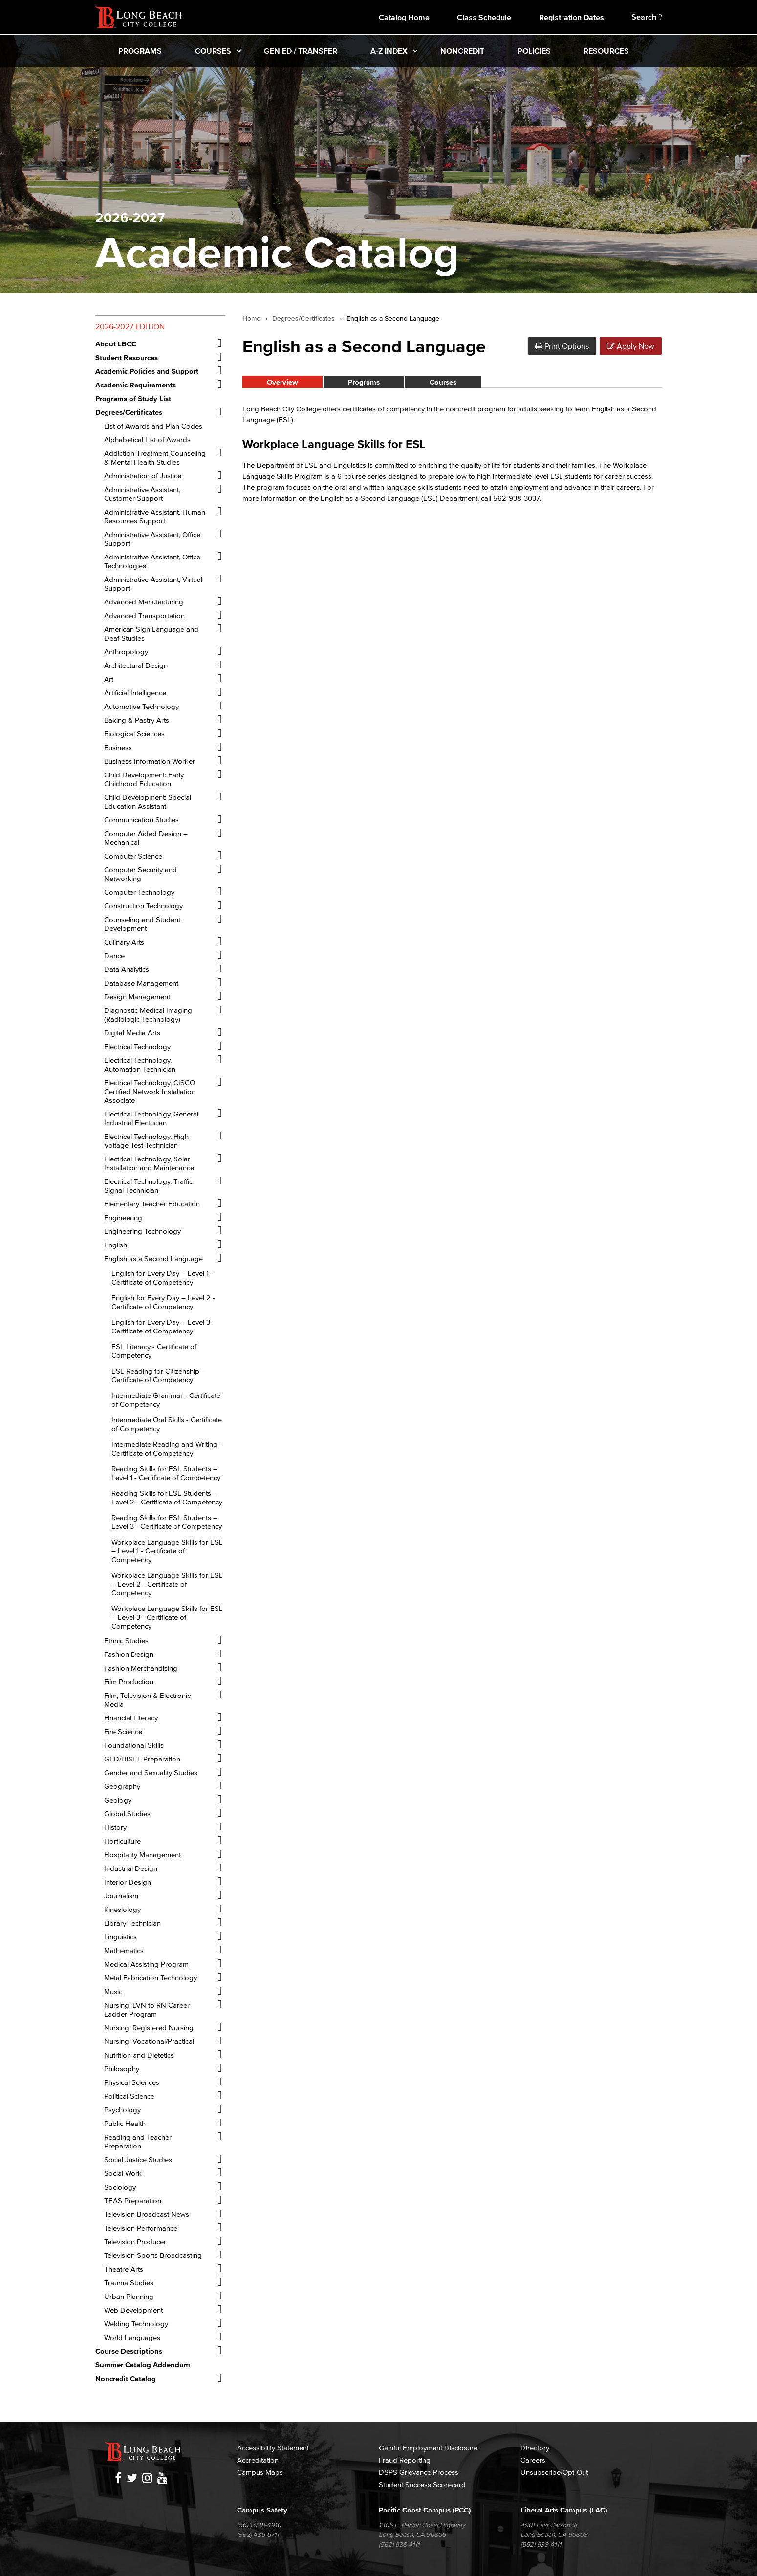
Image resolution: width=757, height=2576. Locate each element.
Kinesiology (122, 1909)
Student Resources (126, 357)
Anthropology (126, 651)
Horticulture (122, 1841)
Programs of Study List (133, 398)
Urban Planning (128, 2296)
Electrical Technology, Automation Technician (139, 1064)
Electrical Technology (137, 1046)
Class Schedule (484, 17)
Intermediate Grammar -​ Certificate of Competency (165, 1399)
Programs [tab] (364, 382)
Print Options (562, 346)
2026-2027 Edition (130, 326)
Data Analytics (126, 969)
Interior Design (127, 1882)
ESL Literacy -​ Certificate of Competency (153, 1350)
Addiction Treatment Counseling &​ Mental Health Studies (155, 457)
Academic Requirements (135, 385)
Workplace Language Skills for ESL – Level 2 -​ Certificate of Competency (167, 1584)
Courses (213, 50)
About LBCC (115, 344)
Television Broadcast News (146, 2214)
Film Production (128, 1681)
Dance (114, 955)
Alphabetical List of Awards (147, 439)
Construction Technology (143, 906)
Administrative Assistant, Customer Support (142, 493)
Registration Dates (571, 17)
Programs (140, 50)
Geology (117, 1800)
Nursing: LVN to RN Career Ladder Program (147, 2009)
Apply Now (630, 346)
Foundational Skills (134, 1745)
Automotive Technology (141, 706)
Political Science (129, 2096)
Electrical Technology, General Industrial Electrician (151, 1118)
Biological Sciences (134, 734)
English (115, 1245)
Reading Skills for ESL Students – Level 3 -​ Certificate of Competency (166, 1521)
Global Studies (127, 1813)
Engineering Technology (142, 1231)
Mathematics (124, 1950)
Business (118, 747)
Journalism (121, 1895)
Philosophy (121, 2068)
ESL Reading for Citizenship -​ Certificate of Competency (157, 1375)
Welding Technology (136, 2323)
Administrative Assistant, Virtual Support (153, 583)
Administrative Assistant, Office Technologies (152, 561)
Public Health (125, 2123)
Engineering (123, 1217)
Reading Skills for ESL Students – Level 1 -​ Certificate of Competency (165, 1472)
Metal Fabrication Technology (150, 1978)
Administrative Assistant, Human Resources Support (154, 516)
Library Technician (132, 1923)
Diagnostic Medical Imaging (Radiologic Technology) (148, 1014)
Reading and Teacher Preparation (138, 2141)
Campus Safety (262, 2510)
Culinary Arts (124, 942)
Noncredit (462, 50)
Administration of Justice (142, 476)
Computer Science (133, 856)
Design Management (137, 996)
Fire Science (123, 1731)
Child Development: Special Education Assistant (147, 801)
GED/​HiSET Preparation (142, 1759)
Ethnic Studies (126, 1640)
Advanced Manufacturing (143, 602)
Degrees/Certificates (303, 318)
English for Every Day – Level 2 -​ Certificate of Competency (163, 1301)
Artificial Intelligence (135, 692)
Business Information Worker (149, 761)
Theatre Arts (123, 2269)
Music (113, 1991)
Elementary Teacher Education (152, 1204)
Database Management (141, 983)
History (115, 1827)
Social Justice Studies (138, 2159)
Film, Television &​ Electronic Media (147, 1699)
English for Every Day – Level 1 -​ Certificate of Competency (162, 1277)
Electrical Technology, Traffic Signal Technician (148, 1185)
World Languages (132, 2337)
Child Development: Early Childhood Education (144, 779)
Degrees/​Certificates (128, 412)
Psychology (122, 2109)
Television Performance (140, 2228)
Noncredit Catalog (125, 2378)
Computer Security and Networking (140, 873)
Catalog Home (404, 17)
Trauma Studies (128, 2282)
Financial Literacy (131, 1718)
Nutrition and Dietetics (139, 2055)
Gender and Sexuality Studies (150, 1772)
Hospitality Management (142, 1854)
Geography (122, 1786)
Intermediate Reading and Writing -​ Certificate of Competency (166, 1448)
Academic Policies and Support (146, 371)
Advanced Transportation (144, 615)
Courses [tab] (443, 382)
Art (108, 679)
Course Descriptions (128, 2351)
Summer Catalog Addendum (142, 2365)
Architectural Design (136, 665)
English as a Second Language (153, 1258)
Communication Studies (141, 820)
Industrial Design (130, 1868)
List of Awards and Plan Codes (153, 426)
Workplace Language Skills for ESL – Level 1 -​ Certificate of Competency (167, 1551)
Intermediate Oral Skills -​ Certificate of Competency (166, 1424)
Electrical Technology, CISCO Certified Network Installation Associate (149, 1091)
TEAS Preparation (132, 2200)
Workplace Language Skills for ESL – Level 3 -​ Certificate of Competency (167, 1617)
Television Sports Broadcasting (153, 2255)
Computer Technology (139, 892)
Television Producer (135, 2241)
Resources (606, 50)
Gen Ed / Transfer (300, 50)
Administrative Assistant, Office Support (152, 538)
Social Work (123, 2173)
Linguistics (120, 1936)
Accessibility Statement (273, 2448)
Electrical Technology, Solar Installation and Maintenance (149, 1163)
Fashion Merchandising (140, 1668)
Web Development (133, 2310)
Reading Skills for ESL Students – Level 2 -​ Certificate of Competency (166, 1497)
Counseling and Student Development (142, 923)
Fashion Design (128, 1654)
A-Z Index (389, 50)
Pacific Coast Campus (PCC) (425, 2510)
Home (251, 318)
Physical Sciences (131, 2082)
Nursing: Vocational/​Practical (149, 2041)
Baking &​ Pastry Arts (136, 720)
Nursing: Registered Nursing (149, 2027)
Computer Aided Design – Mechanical (146, 837)
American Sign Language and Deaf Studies (151, 633)
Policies (534, 50)
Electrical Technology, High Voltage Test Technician (146, 1140)
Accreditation (258, 2460)
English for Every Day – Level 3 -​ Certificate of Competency (163, 1326)
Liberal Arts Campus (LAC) (563, 2510)
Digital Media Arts (132, 1033)
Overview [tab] (282, 382)
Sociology (120, 2187)
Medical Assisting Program (146, 1964)
